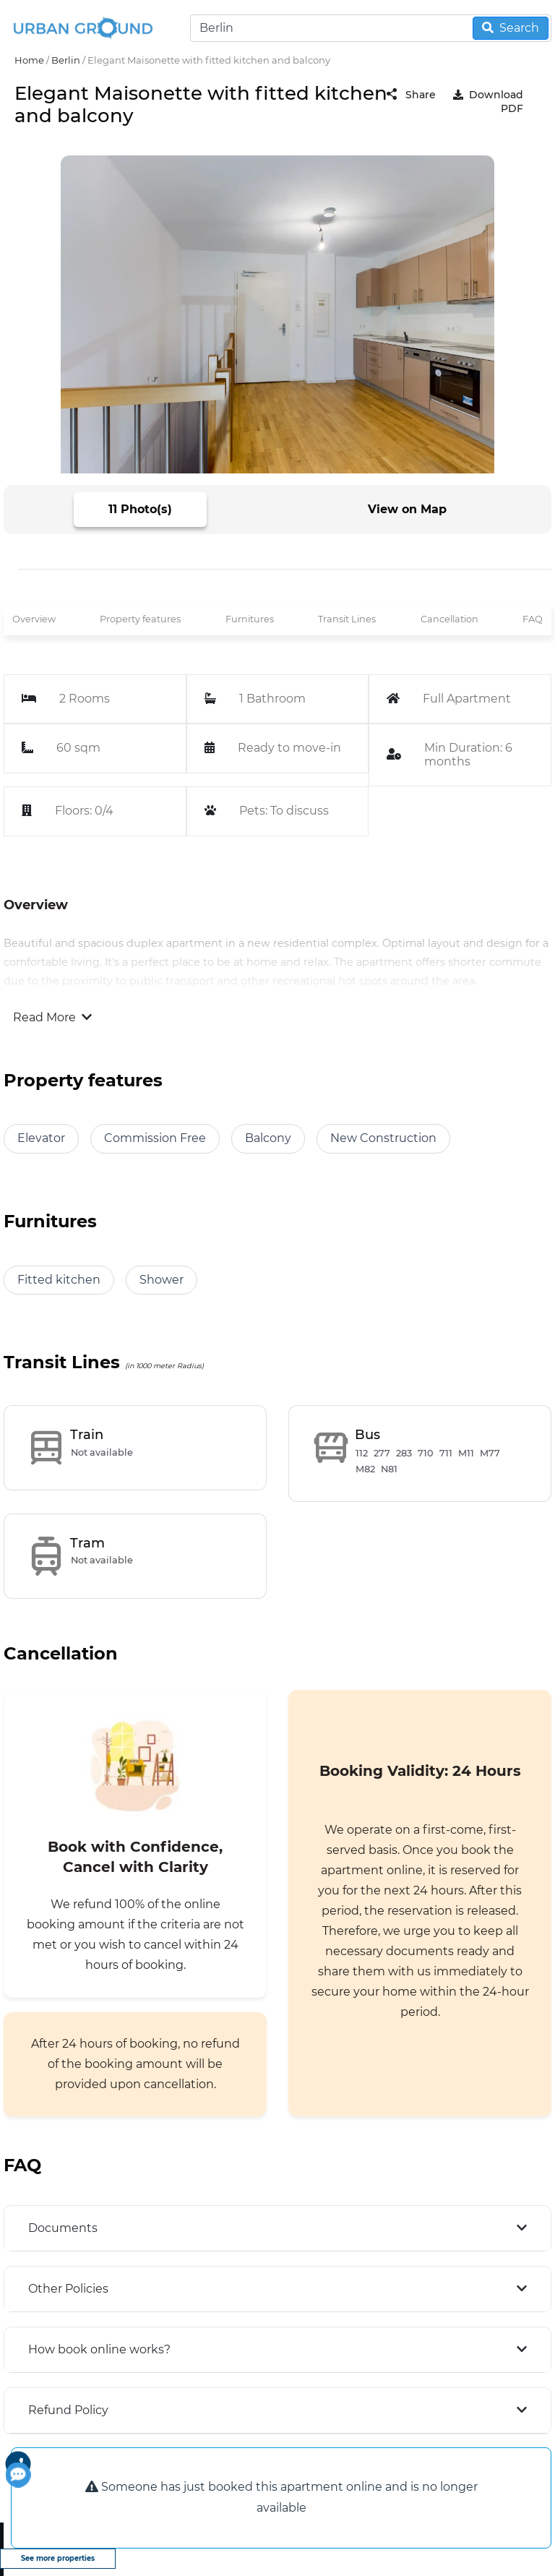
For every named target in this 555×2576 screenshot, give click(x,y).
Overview (34, 619)
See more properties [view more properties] (58, 2558)
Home (29, 60)
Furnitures (249, 619)
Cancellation (449, 619)
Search (510, 28)
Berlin (65, 60)
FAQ (532, 619)
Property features (140, 619)
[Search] (370, 28)
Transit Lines (347, 619)
